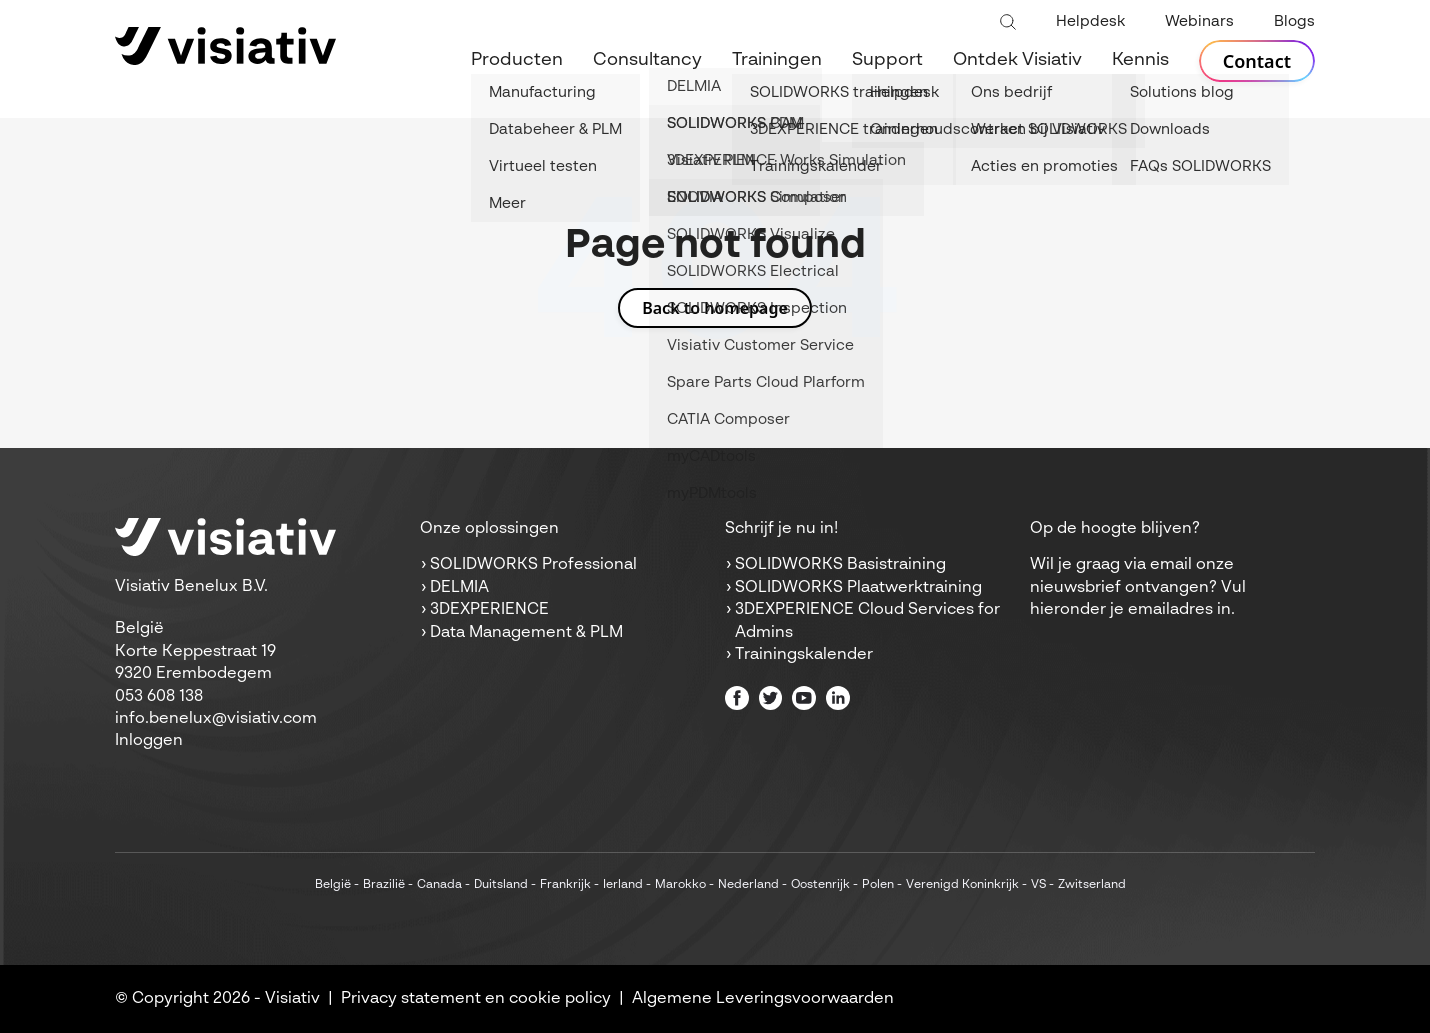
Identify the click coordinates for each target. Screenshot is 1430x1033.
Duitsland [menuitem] (501, 885)
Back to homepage (715, 308)
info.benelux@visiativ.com (216, 719)
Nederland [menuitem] (748, 885)
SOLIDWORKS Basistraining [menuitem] (840, 565)
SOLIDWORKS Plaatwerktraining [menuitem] (858, 588)
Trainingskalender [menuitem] (804, 655)
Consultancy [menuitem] (647, 60)
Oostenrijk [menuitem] (820, 885)
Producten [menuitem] (517, 60)
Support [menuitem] (887, 60)
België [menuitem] (333, 885)
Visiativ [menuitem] (292, 999)
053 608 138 (159, 697)
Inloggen (149, 741)
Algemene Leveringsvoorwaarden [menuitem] (763, 999)
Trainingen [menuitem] (777, 60)
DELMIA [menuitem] (459, 588)
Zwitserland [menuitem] (1092, 885)
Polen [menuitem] (878, 885)
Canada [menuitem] (439, 885)
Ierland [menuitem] (623, 885)
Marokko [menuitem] (680, 885)
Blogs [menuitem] (1294, 21)
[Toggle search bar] (1008, 23)
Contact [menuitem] (1257, 61)
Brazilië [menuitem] (384, 885)
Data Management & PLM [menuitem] (526, 633)
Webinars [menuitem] (1199, 21)
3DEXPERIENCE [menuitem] (489, 610)
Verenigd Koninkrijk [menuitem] (962, 885)
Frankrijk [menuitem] (565, 885)
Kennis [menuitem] (1140, 60)
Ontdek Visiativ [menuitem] (1017, 60)
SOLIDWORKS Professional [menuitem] (533, 565)
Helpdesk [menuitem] (1090, 21)
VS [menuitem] (1038, 885)
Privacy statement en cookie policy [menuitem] (476, 999)
